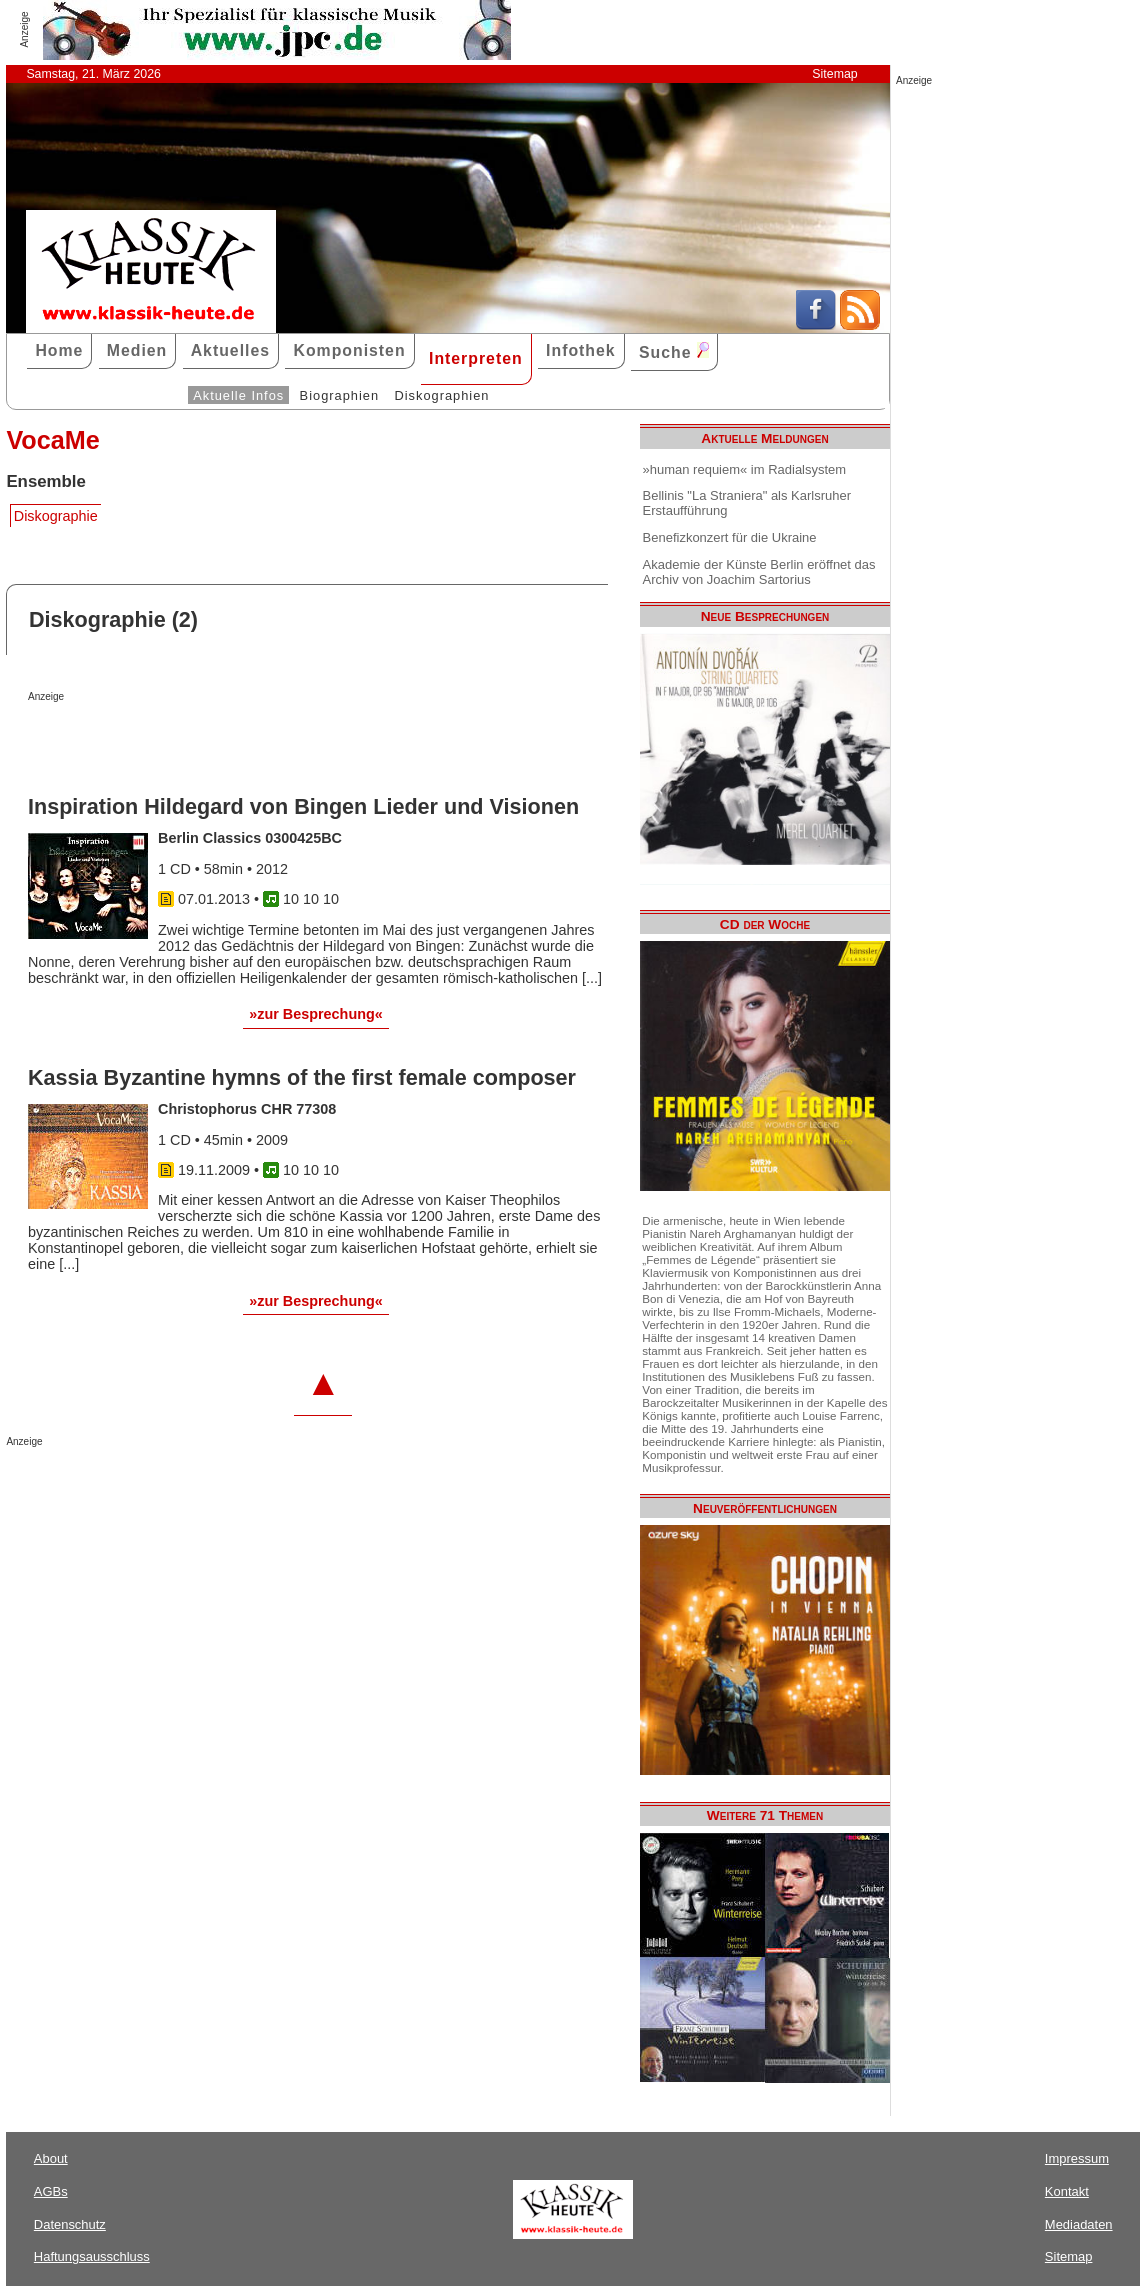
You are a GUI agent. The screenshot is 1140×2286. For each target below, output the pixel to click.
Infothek (581, 350)
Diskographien (441, 395)
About (51, 2158)
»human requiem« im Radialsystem (745, 469)
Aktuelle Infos (238, 395)
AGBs (51, 2191)
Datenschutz (70, 2224)
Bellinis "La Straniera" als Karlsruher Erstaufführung (747, 503)
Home (59, 350)
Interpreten (476, 358)
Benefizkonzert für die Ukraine (730, 537)
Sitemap (834, 74)
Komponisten (349, 350)
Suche (674, 351)
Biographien (339, 395)
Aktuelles (230, 350)
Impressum (1077, 2158)
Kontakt (1067, 2191)
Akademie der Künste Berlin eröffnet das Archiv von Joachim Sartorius (759, 572)
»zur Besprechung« (316, 1014)
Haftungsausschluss (92, 2256)
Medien (137, 350)
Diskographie (56, 516)
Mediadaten (1079, 2224)
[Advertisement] (262, 742)
